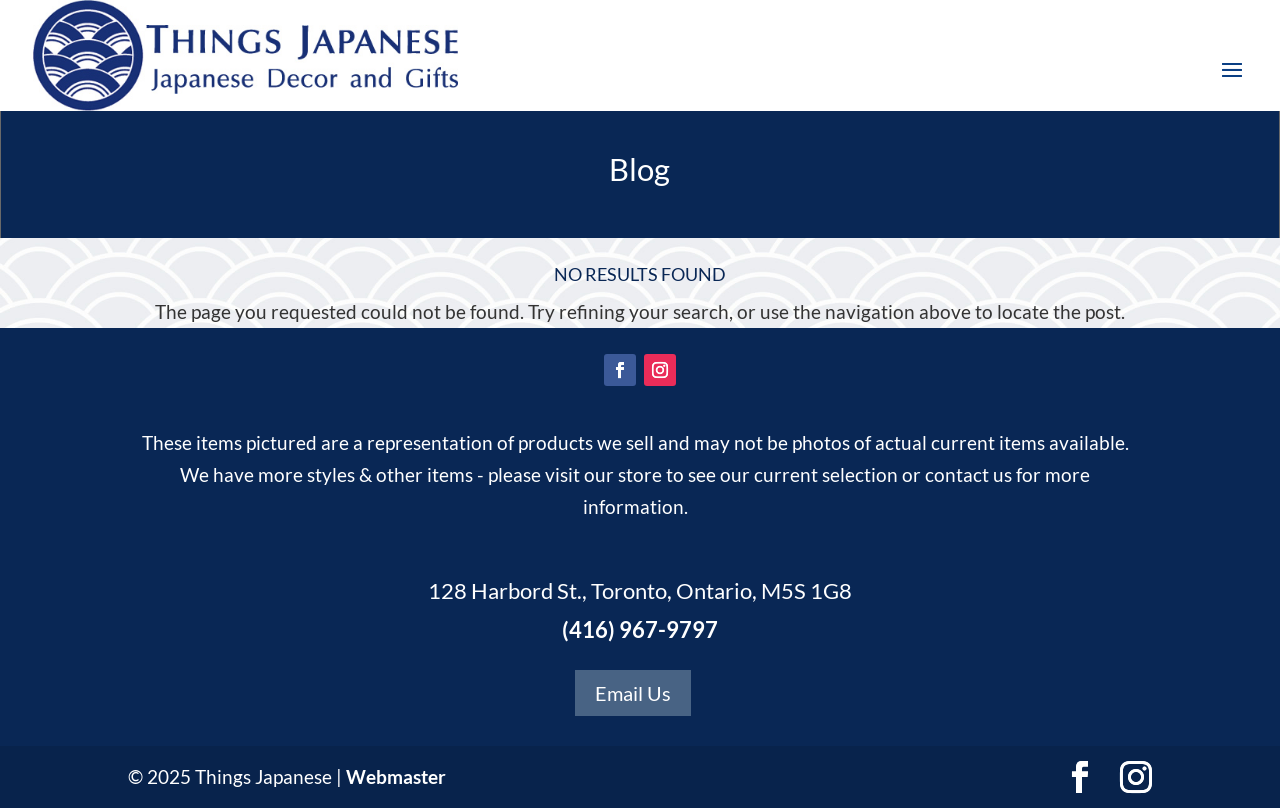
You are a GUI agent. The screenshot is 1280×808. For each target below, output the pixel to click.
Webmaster (396, 776)
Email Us (633, 693)
